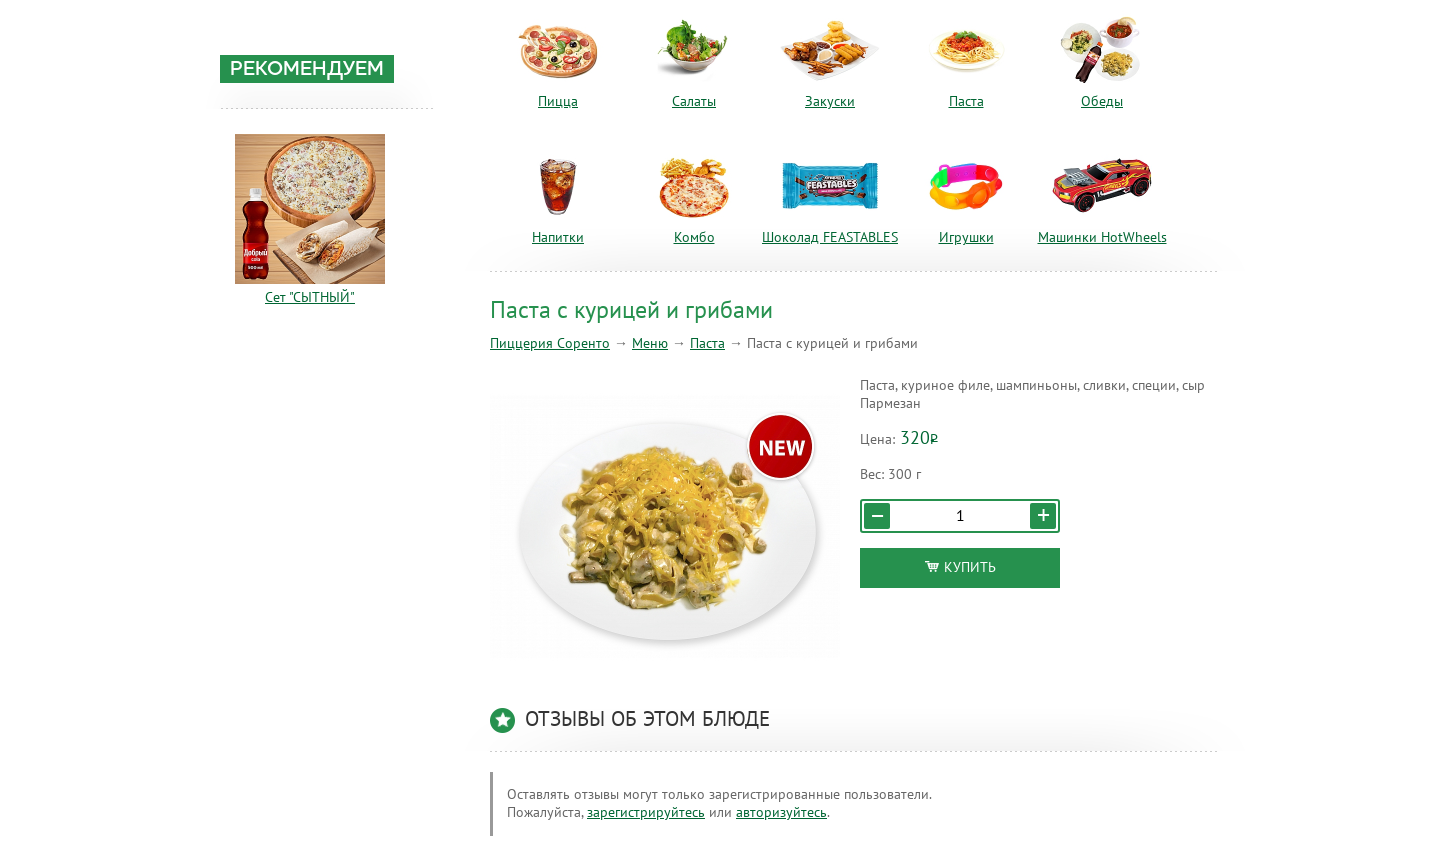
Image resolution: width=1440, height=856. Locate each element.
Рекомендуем (307, 70)
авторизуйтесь (781, 812)
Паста (707, 343)
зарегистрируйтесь (646, 812)
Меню (650, 343)
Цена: (877, 439)
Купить (960, 567)
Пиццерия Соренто (550, 343)
